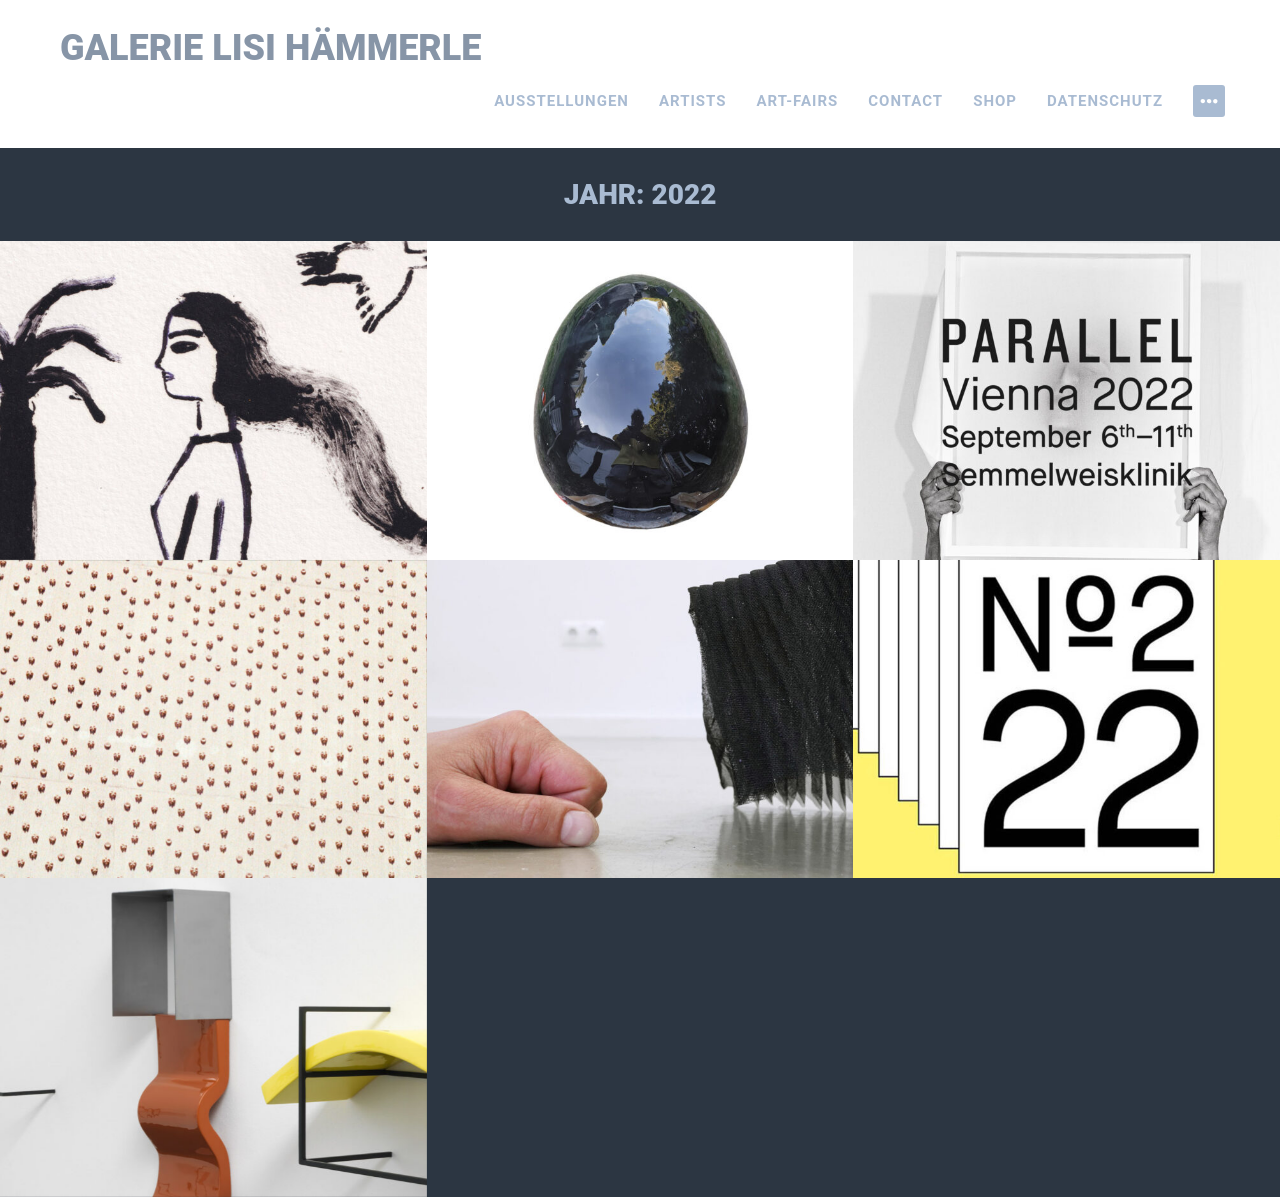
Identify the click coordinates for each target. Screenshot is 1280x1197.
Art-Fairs (798, 101)
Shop (995, 101)
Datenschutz (1105, 101)
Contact (905, 101)
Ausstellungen (561, 101)
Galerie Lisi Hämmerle (271, 48)
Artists (693, 101)
